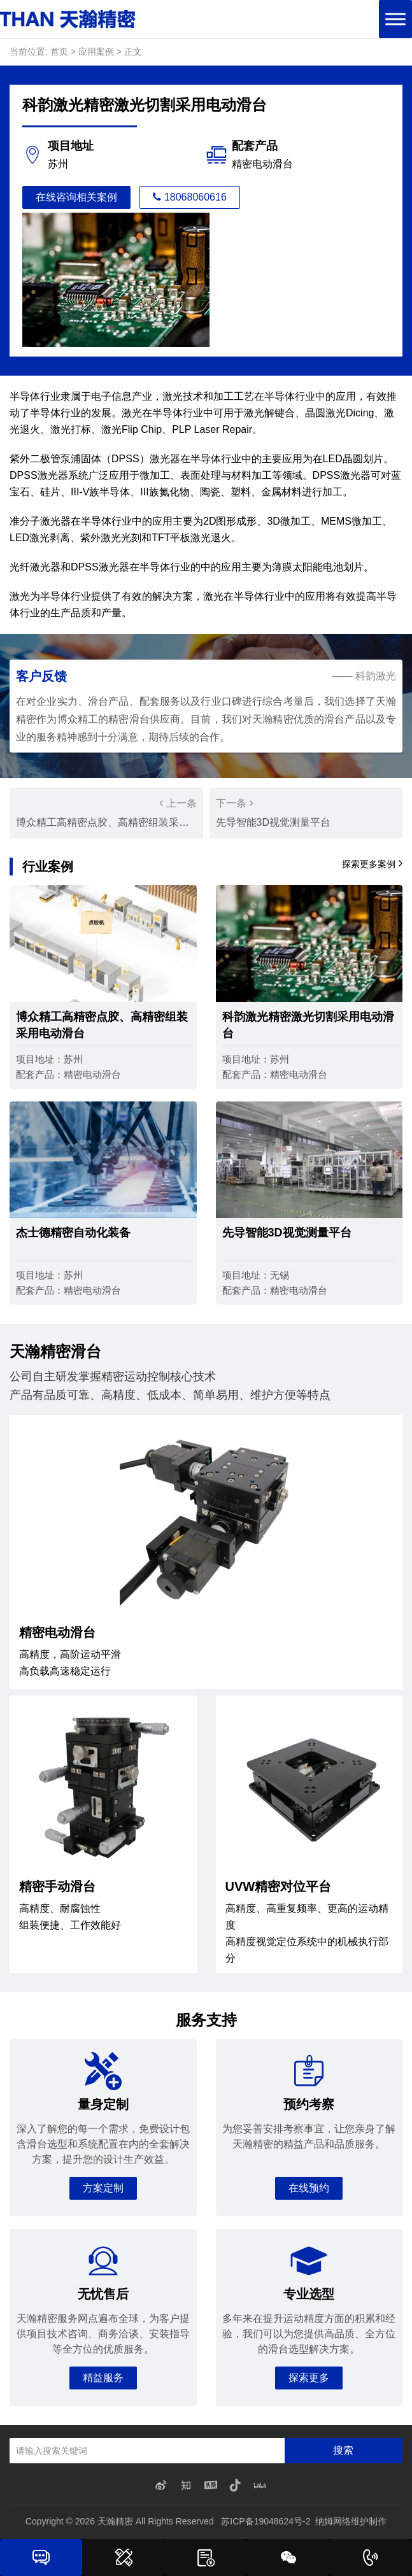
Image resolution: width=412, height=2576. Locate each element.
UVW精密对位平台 (278, 1886)
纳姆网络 (333, 2521)
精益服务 (103, 2377)
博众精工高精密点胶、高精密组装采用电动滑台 (111, 811)
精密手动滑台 (57, 1886)
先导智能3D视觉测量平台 (306, 811)
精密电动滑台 (57, 1632)
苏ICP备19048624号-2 (265, 2521)
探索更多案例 (372, 863)
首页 (59, 51)
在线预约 (308, 2188)
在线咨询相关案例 (76, 197)
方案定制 (103, 2188)
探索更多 (308, 2377)
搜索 (343, 2450)
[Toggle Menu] (395, 19)
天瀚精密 (115, 2521)
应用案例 (96, 51)
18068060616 (190, 197)
